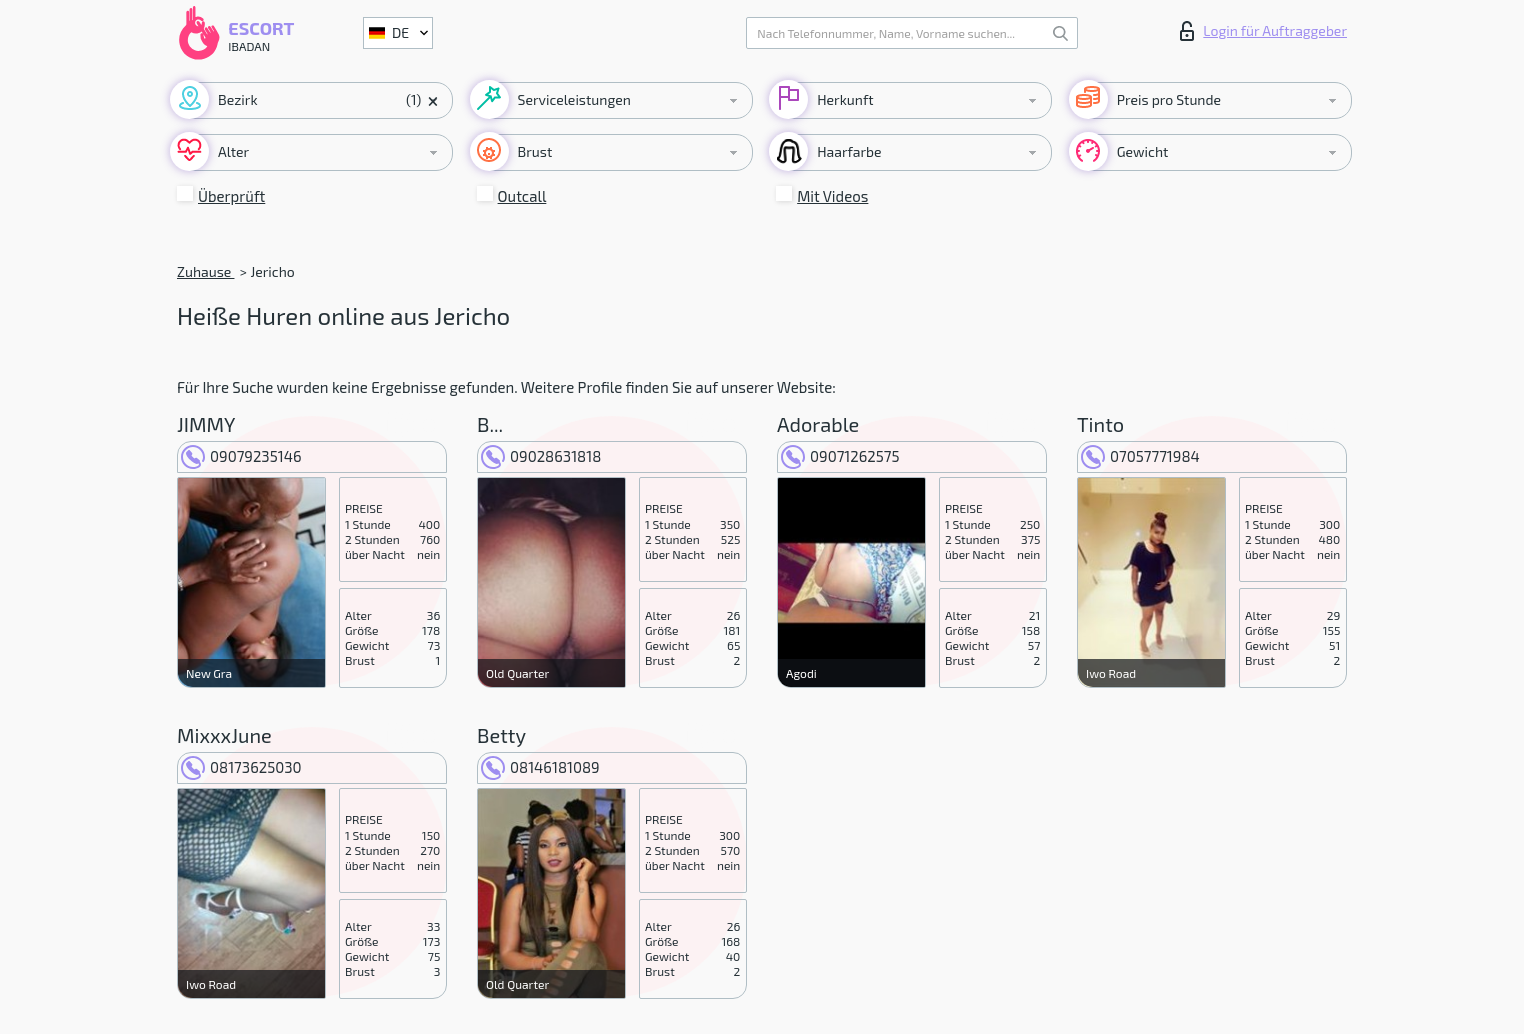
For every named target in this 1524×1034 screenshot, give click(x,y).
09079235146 (241, 456)
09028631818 (541, 456)
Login (1263, 31)
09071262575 (840, 456)
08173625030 (241, 767)
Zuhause (205, 271)
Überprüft (231, 196)
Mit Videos (832, 196)
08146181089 (540, 767)
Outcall (522, 196)
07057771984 (1140, 456)
